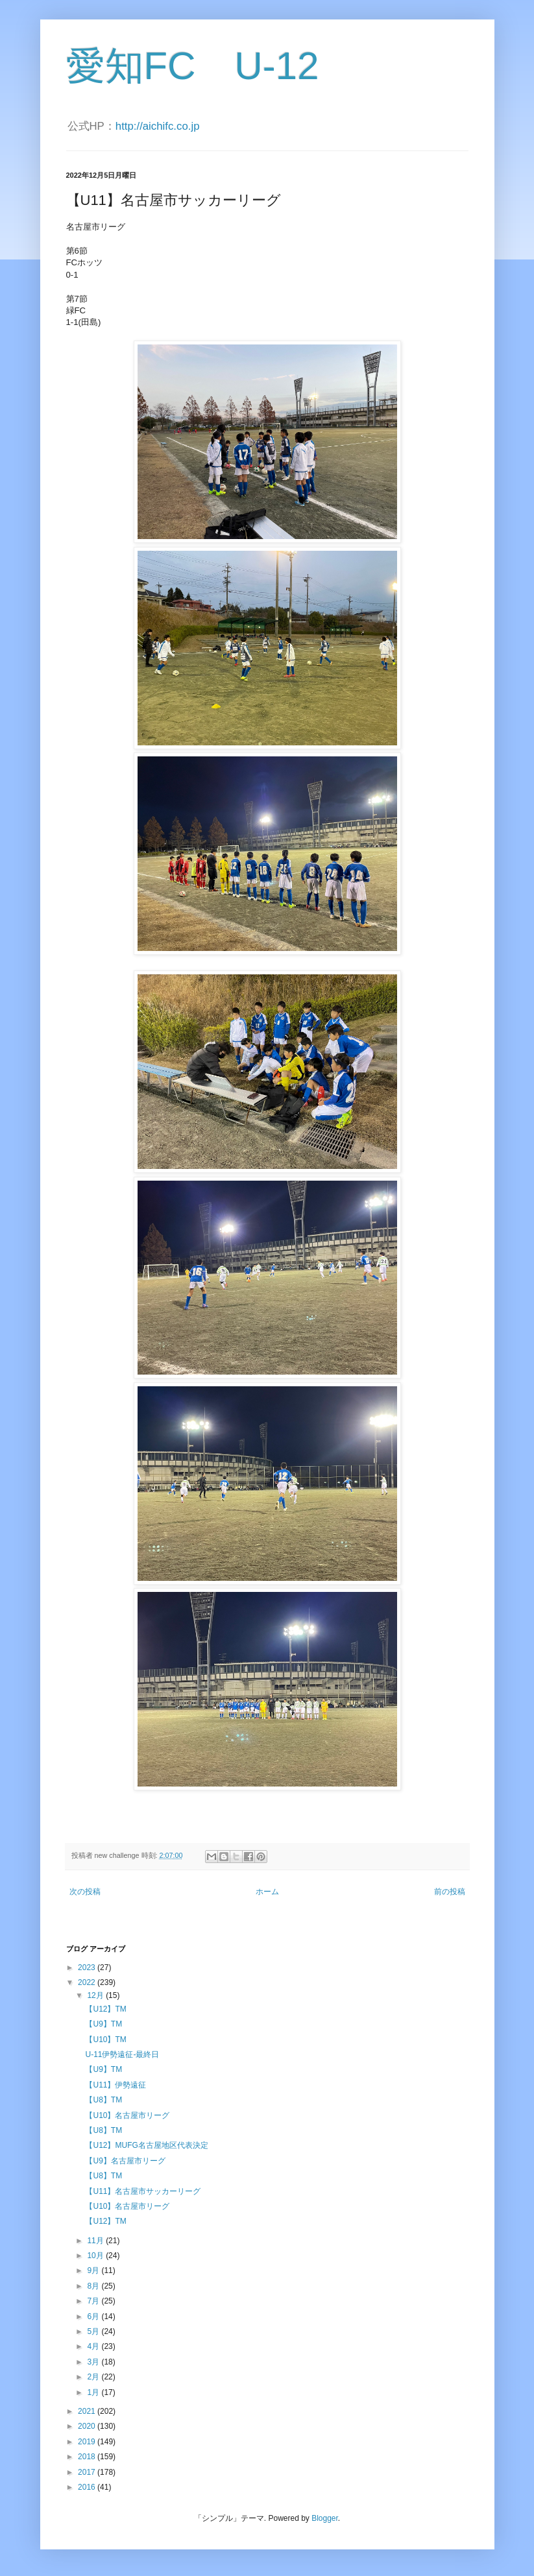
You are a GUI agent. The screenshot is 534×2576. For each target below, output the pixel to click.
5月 (94, 2331)
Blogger (324, 2518)
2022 (87, 1982)
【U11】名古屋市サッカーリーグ (142, 2191)
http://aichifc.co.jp (157, 126)
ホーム (267, 1891)
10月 (96, 2255)
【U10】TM (105, 2039)
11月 (96, 2240)
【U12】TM (105, 2009)
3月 (94, 2361)
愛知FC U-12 (192, 66)
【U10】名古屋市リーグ (127, 2115)
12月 (96, 1995)
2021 (87, 2411)
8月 (94, 2286)
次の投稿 (85, 1891)
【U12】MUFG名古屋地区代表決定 (146, 2145)
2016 (87, 2487)
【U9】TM (103, 2023)
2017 (87, 2472)
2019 (87, 2441)
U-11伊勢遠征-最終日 (122, 2054)
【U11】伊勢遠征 (115, 2084)
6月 (94, 2316)
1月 (94, 2392)
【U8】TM (103, 2099)
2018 (87, 2456)
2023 (87, 1967)
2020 (87, 2426)
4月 (94, 2346)
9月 (94, 2270)
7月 (94, 2300)
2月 (94, 2376)
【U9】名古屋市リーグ (125, 2160)
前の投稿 (449, 1891)
